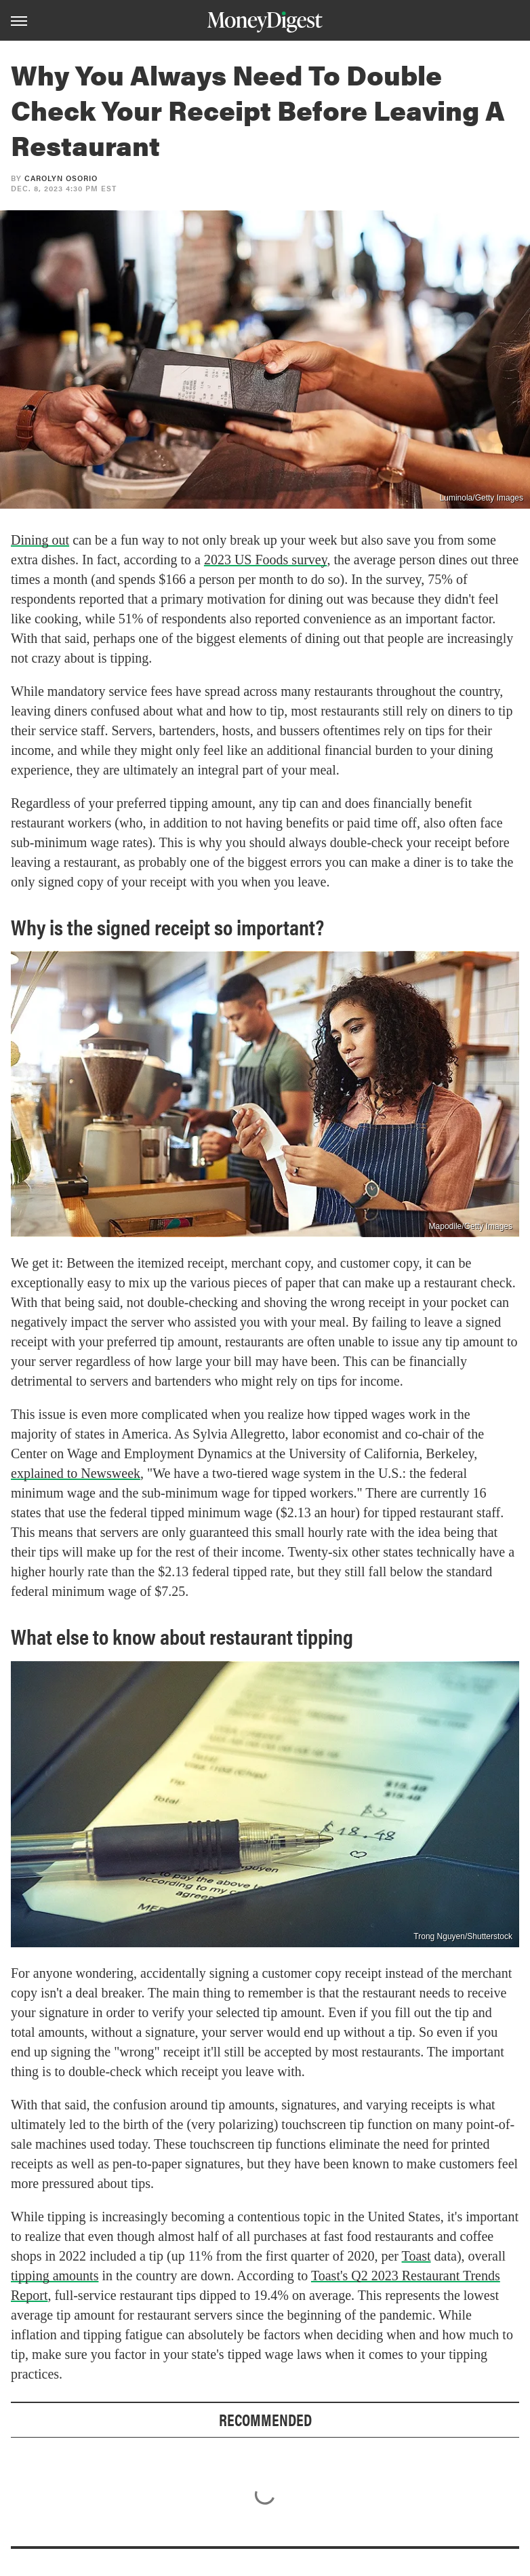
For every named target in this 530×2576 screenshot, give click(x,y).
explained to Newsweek (75, 1473)
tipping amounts (54, 2275)
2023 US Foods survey (265, 559)
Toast (416, 2255)
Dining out (40, 539)
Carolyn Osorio (61, 178)
